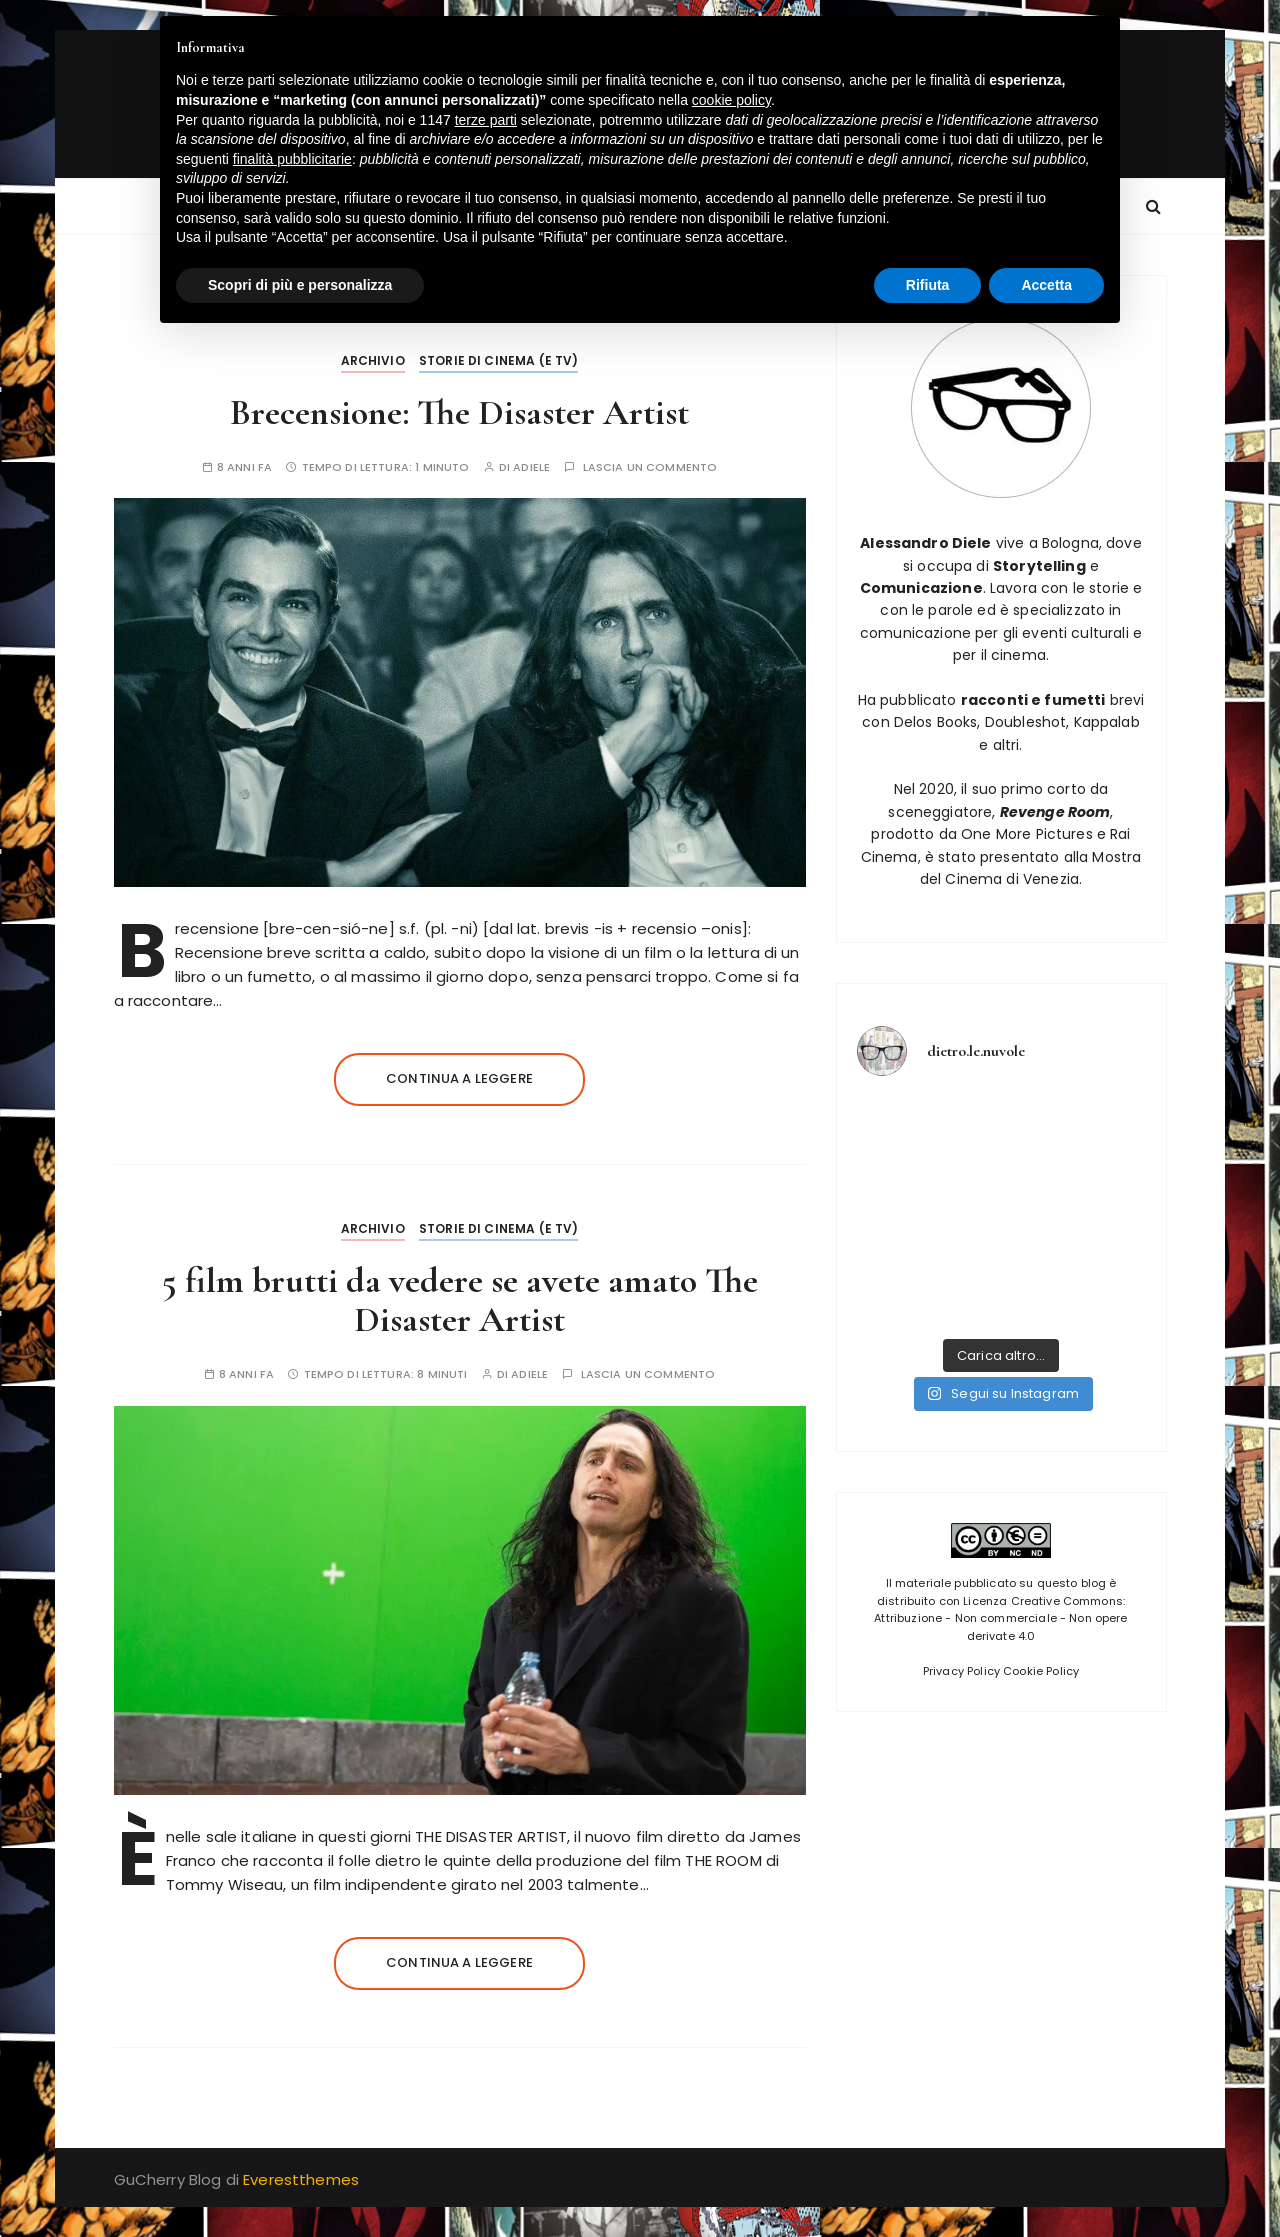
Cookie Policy (1041, 1671)
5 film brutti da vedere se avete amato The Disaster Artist (460, 1300)
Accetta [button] (1046, 285)
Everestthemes (301, 2179)
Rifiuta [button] (928, 285)
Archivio (373, 360)
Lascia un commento (650, 467)
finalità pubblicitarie (292, 159)
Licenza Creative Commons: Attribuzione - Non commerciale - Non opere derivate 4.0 (1000, 1618)
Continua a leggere (459, 1078)
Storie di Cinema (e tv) (498, 360)
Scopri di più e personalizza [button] (300, 285)
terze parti (486, 120)
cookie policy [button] (731, 100)
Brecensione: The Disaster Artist (459, 412)
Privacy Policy (961, 1671)
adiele (531, 467)
